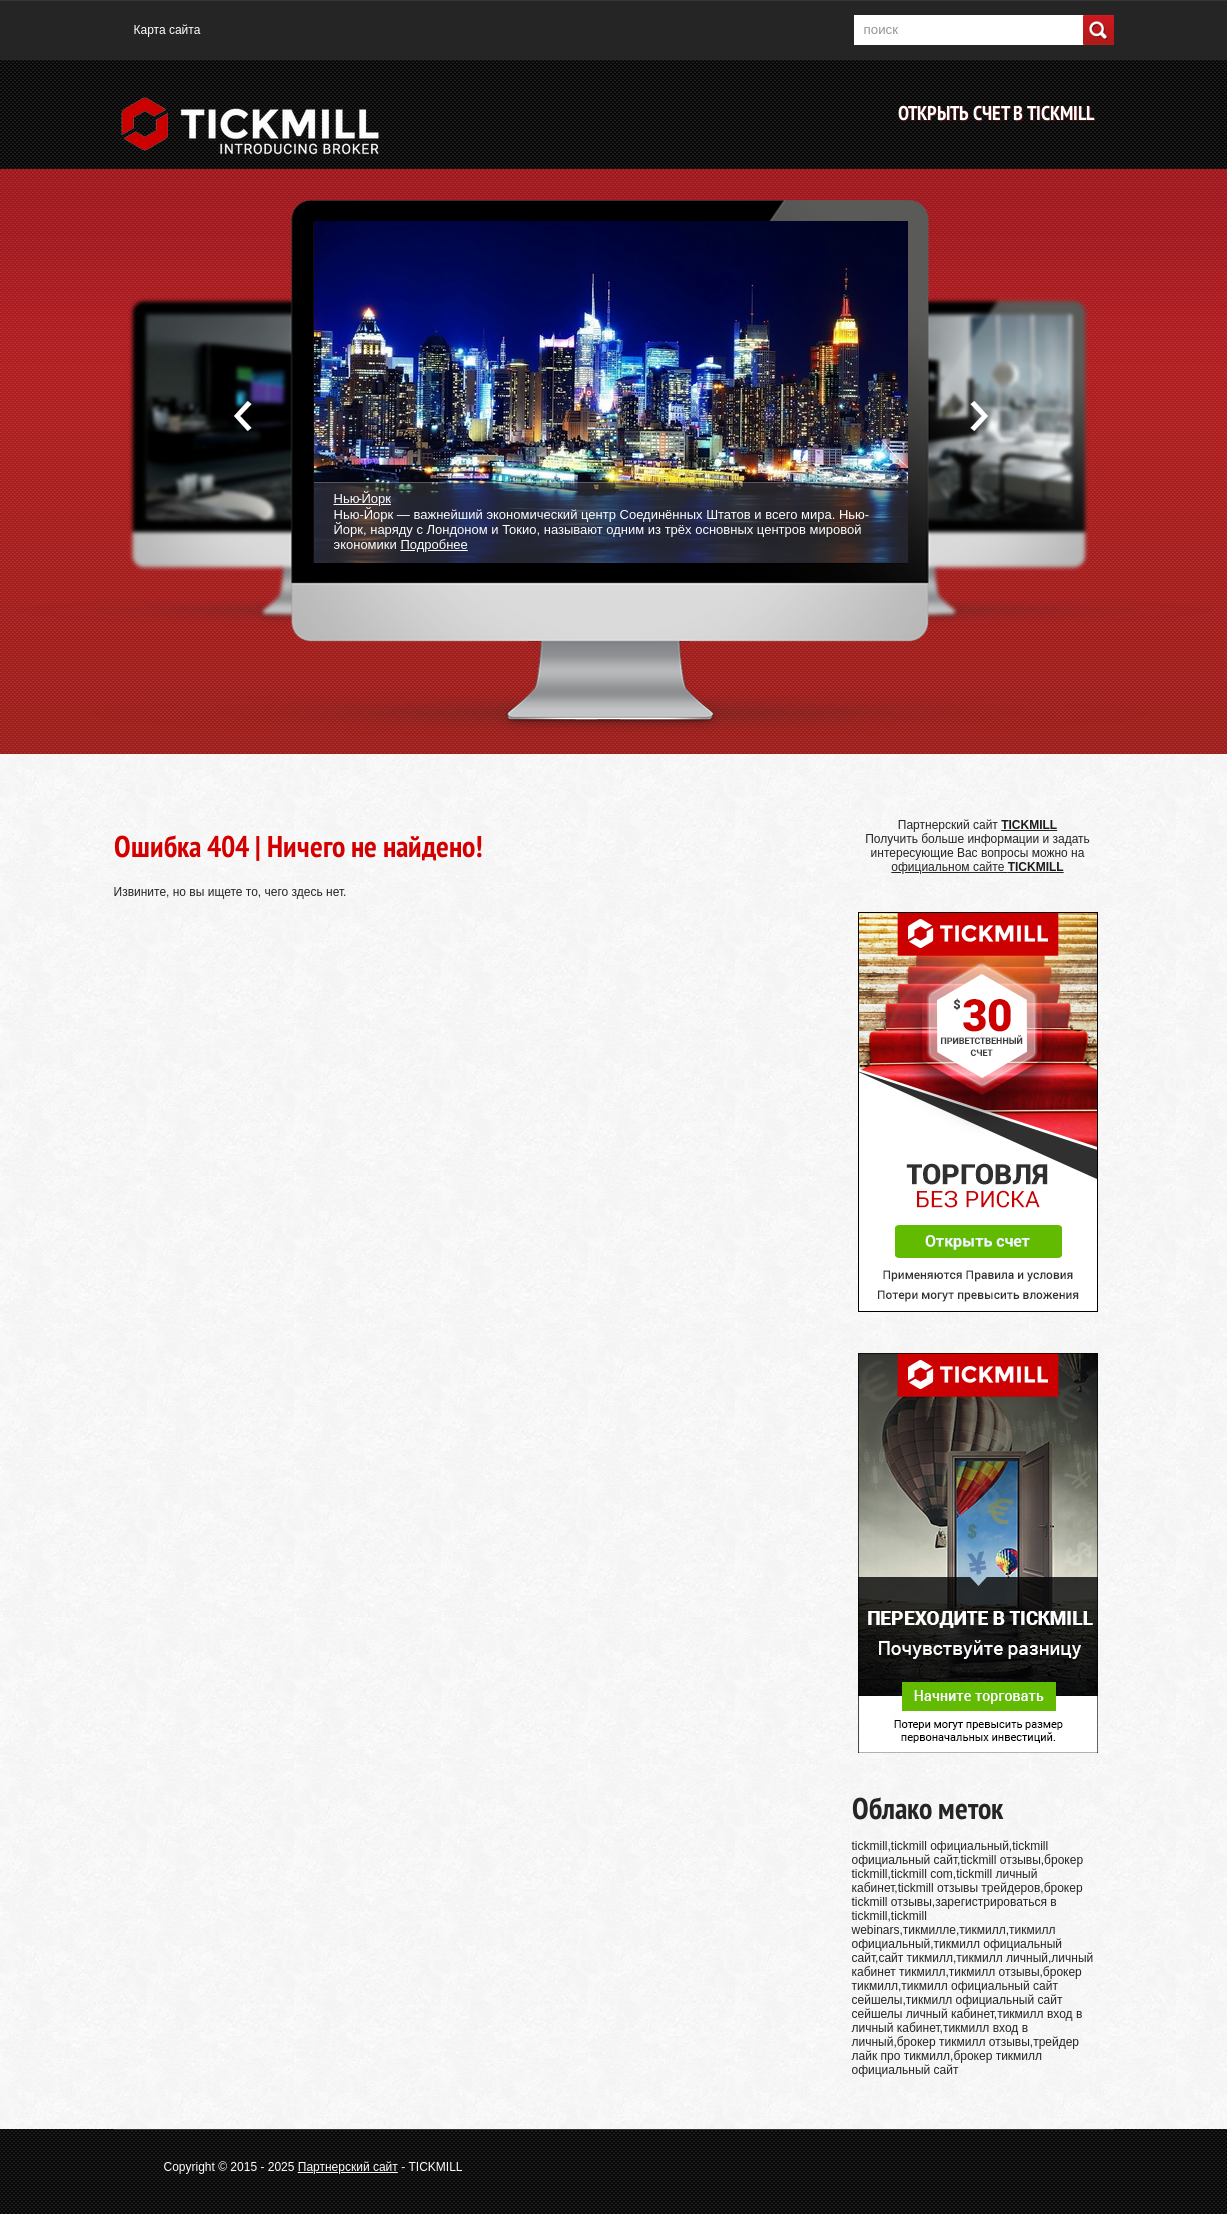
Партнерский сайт (348, 2167)
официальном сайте (977, 867)
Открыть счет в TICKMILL (996, 113)
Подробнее (433, 544)
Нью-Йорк (362, 497)
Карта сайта (167, 30)
